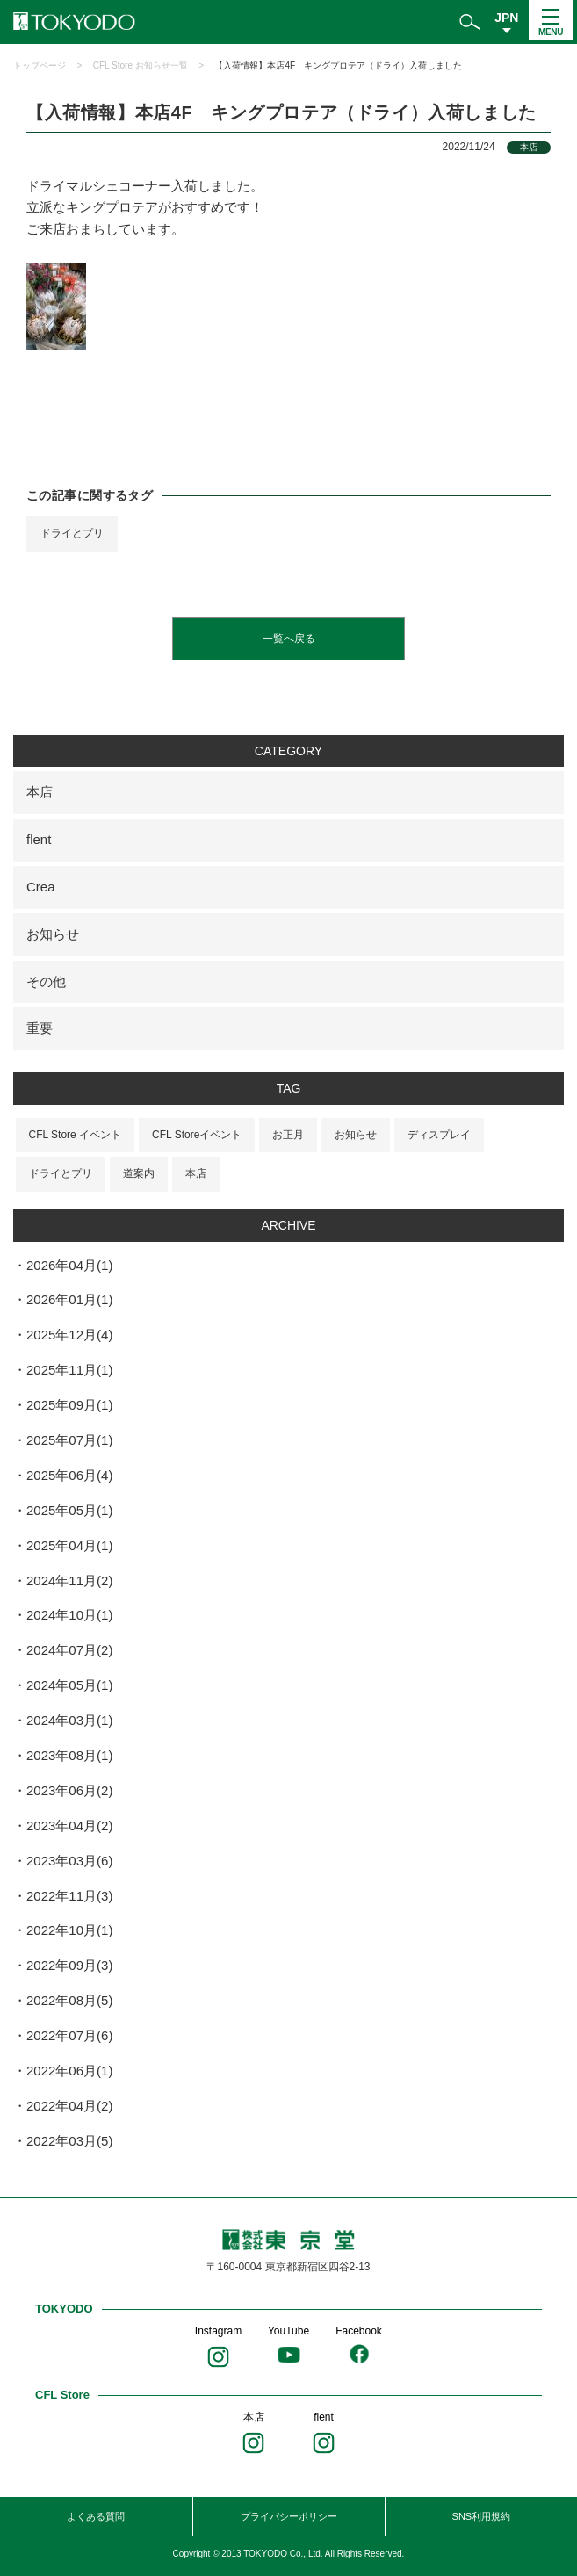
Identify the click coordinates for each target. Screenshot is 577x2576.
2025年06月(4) (69, 1475)
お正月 (288, 1135)
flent (38, 839)
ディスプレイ (439, 1135)
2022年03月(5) (69, 2140)
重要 (39, 1028)
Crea (40, 886)
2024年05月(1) (69, 1685)
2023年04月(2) (69, 1825)
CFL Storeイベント (197, 1135)
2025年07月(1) (69, 1439)
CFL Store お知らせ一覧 (140, 65)
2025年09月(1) (69, 1404)
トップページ (39, 65)
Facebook (358, 2331)
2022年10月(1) (69, 1930)
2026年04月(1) (69, 1265)
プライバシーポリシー (289, 2516)
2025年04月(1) (69, 1545)
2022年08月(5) (69, 2000)
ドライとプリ (72, 533)
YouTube (288, 2331)
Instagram (218, 2331)
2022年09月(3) (69, 1965)
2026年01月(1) (69, 1299)
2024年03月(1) (69, 1720)
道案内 (139, 1173)
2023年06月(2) (69, 1790)
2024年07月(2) (69, 1649)
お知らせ (52, 934)
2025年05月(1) (69, 1510)
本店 (39, 791)
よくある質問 (96, 2516)
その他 (46, 981)
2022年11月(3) (69, 1895)
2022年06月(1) (69, 2070)
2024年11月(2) (69, 1580)
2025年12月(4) (69, 1334)
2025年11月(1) (69, 1369)
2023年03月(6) (69, 1860)
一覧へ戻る (289, 638)
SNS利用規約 (481, 2516)
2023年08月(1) (69, 1755)
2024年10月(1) (69, 1614)
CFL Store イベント (75, 1135)
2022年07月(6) (69, 2035)
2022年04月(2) (69, 2105)
